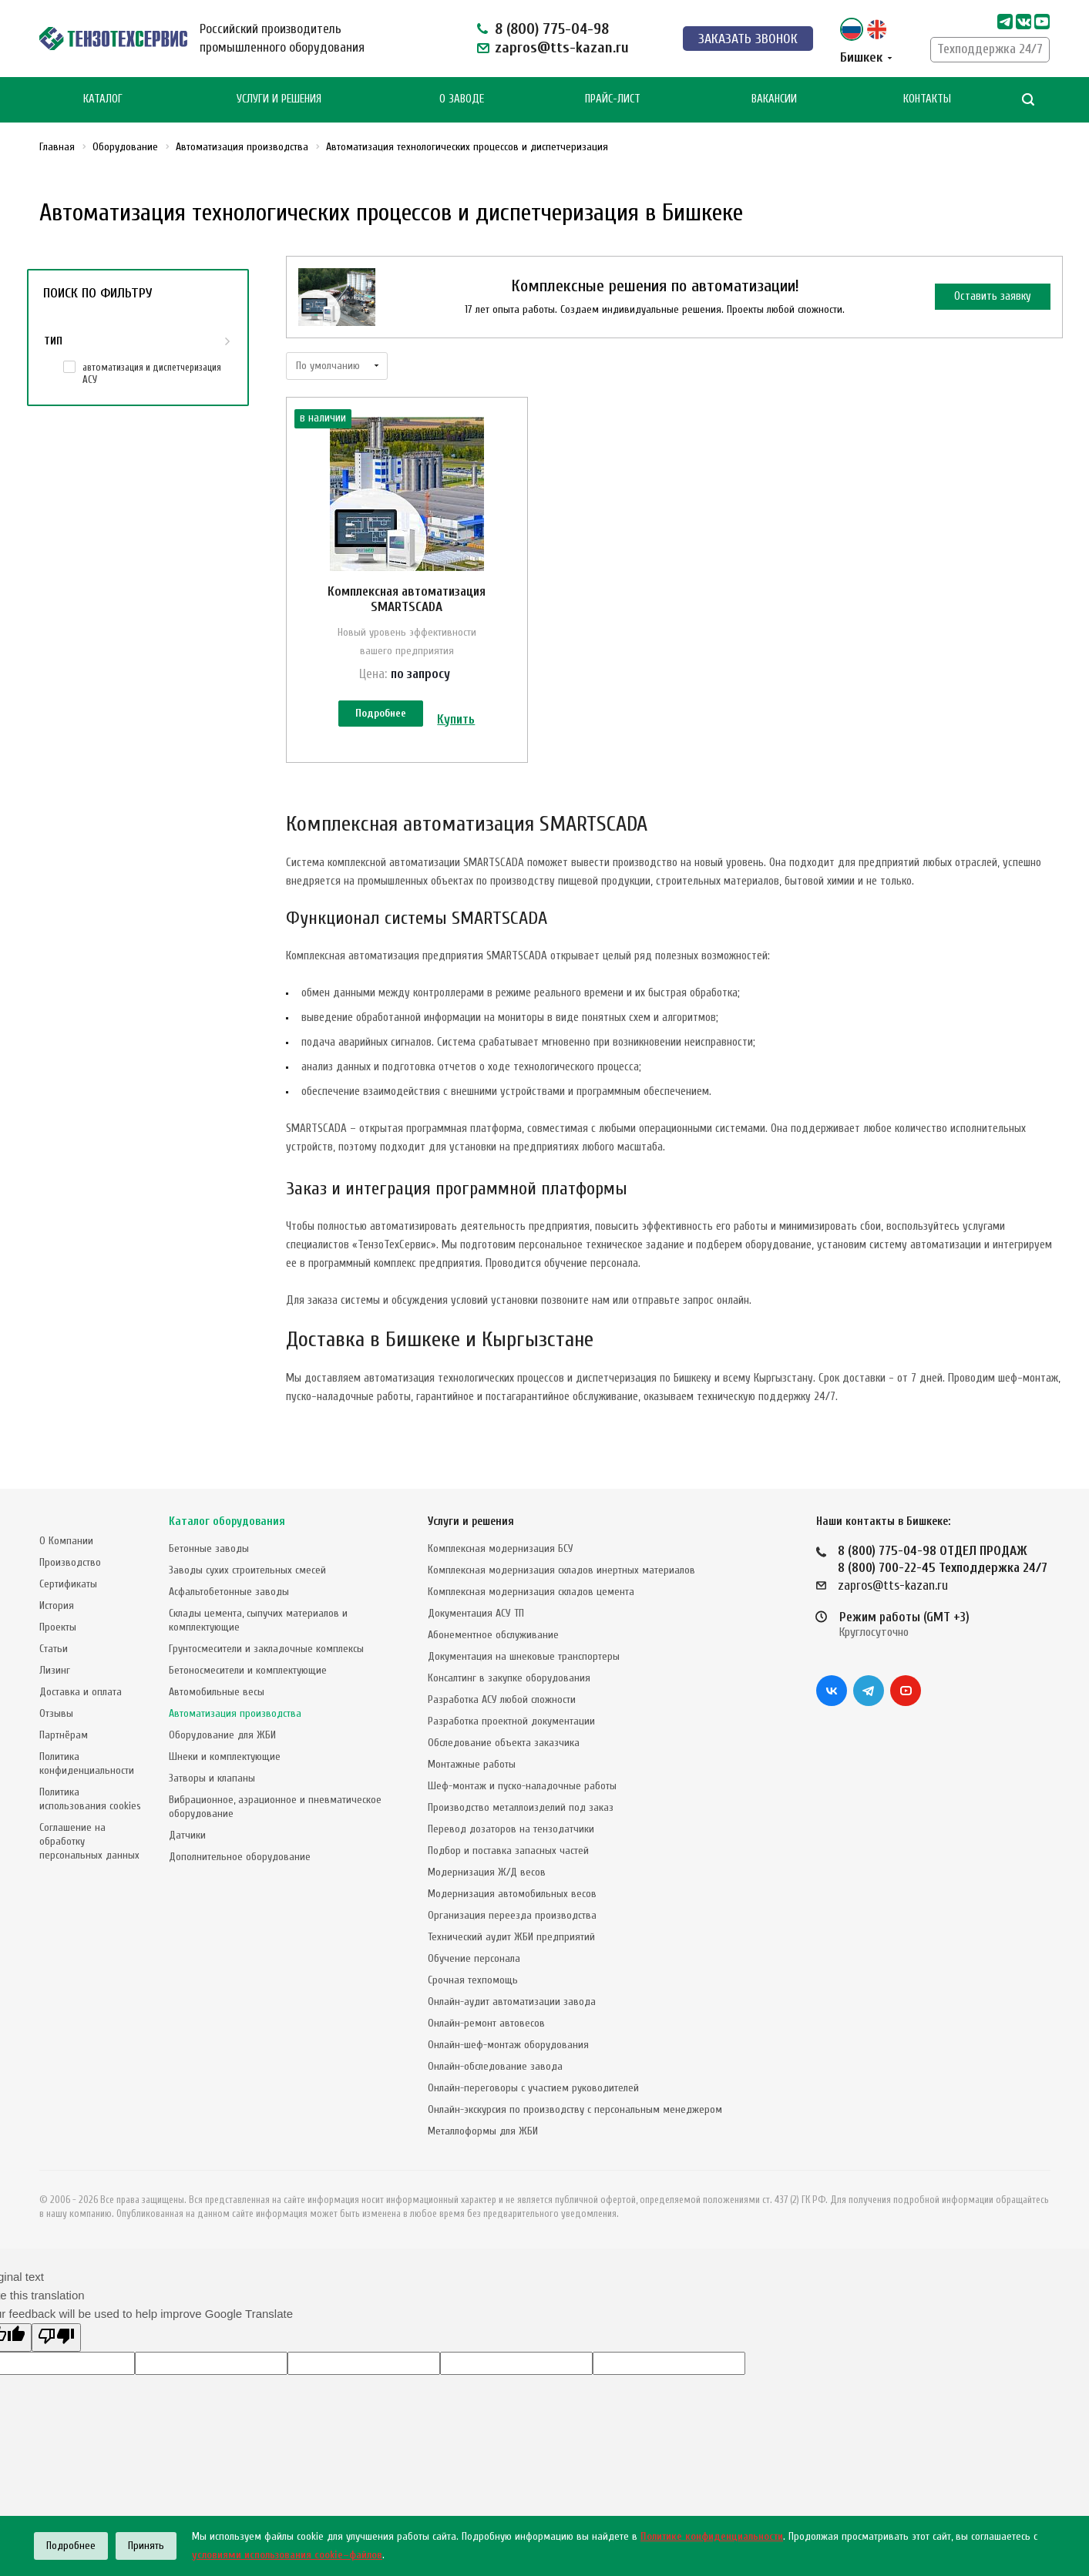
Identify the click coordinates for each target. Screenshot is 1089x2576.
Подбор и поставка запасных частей (508, 1850)
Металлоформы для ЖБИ (483, 2131)
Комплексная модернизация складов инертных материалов (561, 1570)
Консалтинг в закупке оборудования (509, 1677)
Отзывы (56, 1713)
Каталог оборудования (227, 1521)
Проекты (57, 1627)
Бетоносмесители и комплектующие (248, 1670)
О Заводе (461, 99)
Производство (70, 1562)
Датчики (187, 1835)
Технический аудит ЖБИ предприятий (511, 1936)
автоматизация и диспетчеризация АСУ (151, 373)
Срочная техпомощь (473, 1980)
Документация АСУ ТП (476, 1613)
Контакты (927, 99)
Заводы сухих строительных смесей (247, 1570)
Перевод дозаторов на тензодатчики (511, 1828)
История (56, 1605)
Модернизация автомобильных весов (512, 1893)
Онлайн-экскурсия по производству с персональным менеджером (575, 2109)
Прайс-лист (612, 99)
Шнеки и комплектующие (225, 1756)
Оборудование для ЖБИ (222, 1734)
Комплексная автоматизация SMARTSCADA (407, 599)
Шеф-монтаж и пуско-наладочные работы (522, 1785)
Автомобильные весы (216, 1691)
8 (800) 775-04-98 (552, 29)
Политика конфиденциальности (86, 1763)
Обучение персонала (474, 1958)
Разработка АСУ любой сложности (502, 1699)
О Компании (66, 1540)
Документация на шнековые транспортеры (524, 1656)
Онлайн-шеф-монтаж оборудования (508, 2044)
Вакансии (774, 99)
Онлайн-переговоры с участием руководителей (533, 2087)
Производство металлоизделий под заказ (520, 1807)
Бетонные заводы (209, 1548)
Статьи (53, 1648)
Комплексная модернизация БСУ (500, 1548)
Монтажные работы (472, 1764)
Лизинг (54, 1670)
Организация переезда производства (512, 1915)
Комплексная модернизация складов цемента (531, 1591)
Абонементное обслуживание (493, 1634)
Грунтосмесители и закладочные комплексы (266, 1648)
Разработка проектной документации (511, 1721)
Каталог (103, 99)
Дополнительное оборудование (240, 1856)
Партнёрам (63, 1734)
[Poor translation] (56, 2337)
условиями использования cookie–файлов (287, 2554)
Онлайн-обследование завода (495, 2066)
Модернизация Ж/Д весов (487, 1872)
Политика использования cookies (90, 1798)
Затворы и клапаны (212, 1778)
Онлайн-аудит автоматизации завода (512, 2001)
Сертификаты (68, 1583)
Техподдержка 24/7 (990, 49)
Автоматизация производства (235, 1713)
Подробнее (380, 713)
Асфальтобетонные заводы (229, 1591)
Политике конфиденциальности (711, 2536)
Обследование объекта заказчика (504, 1742)
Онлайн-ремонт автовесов (486, 2023)
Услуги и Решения (279, 99)
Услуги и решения (471, 1521)
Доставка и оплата (80, 1691)
